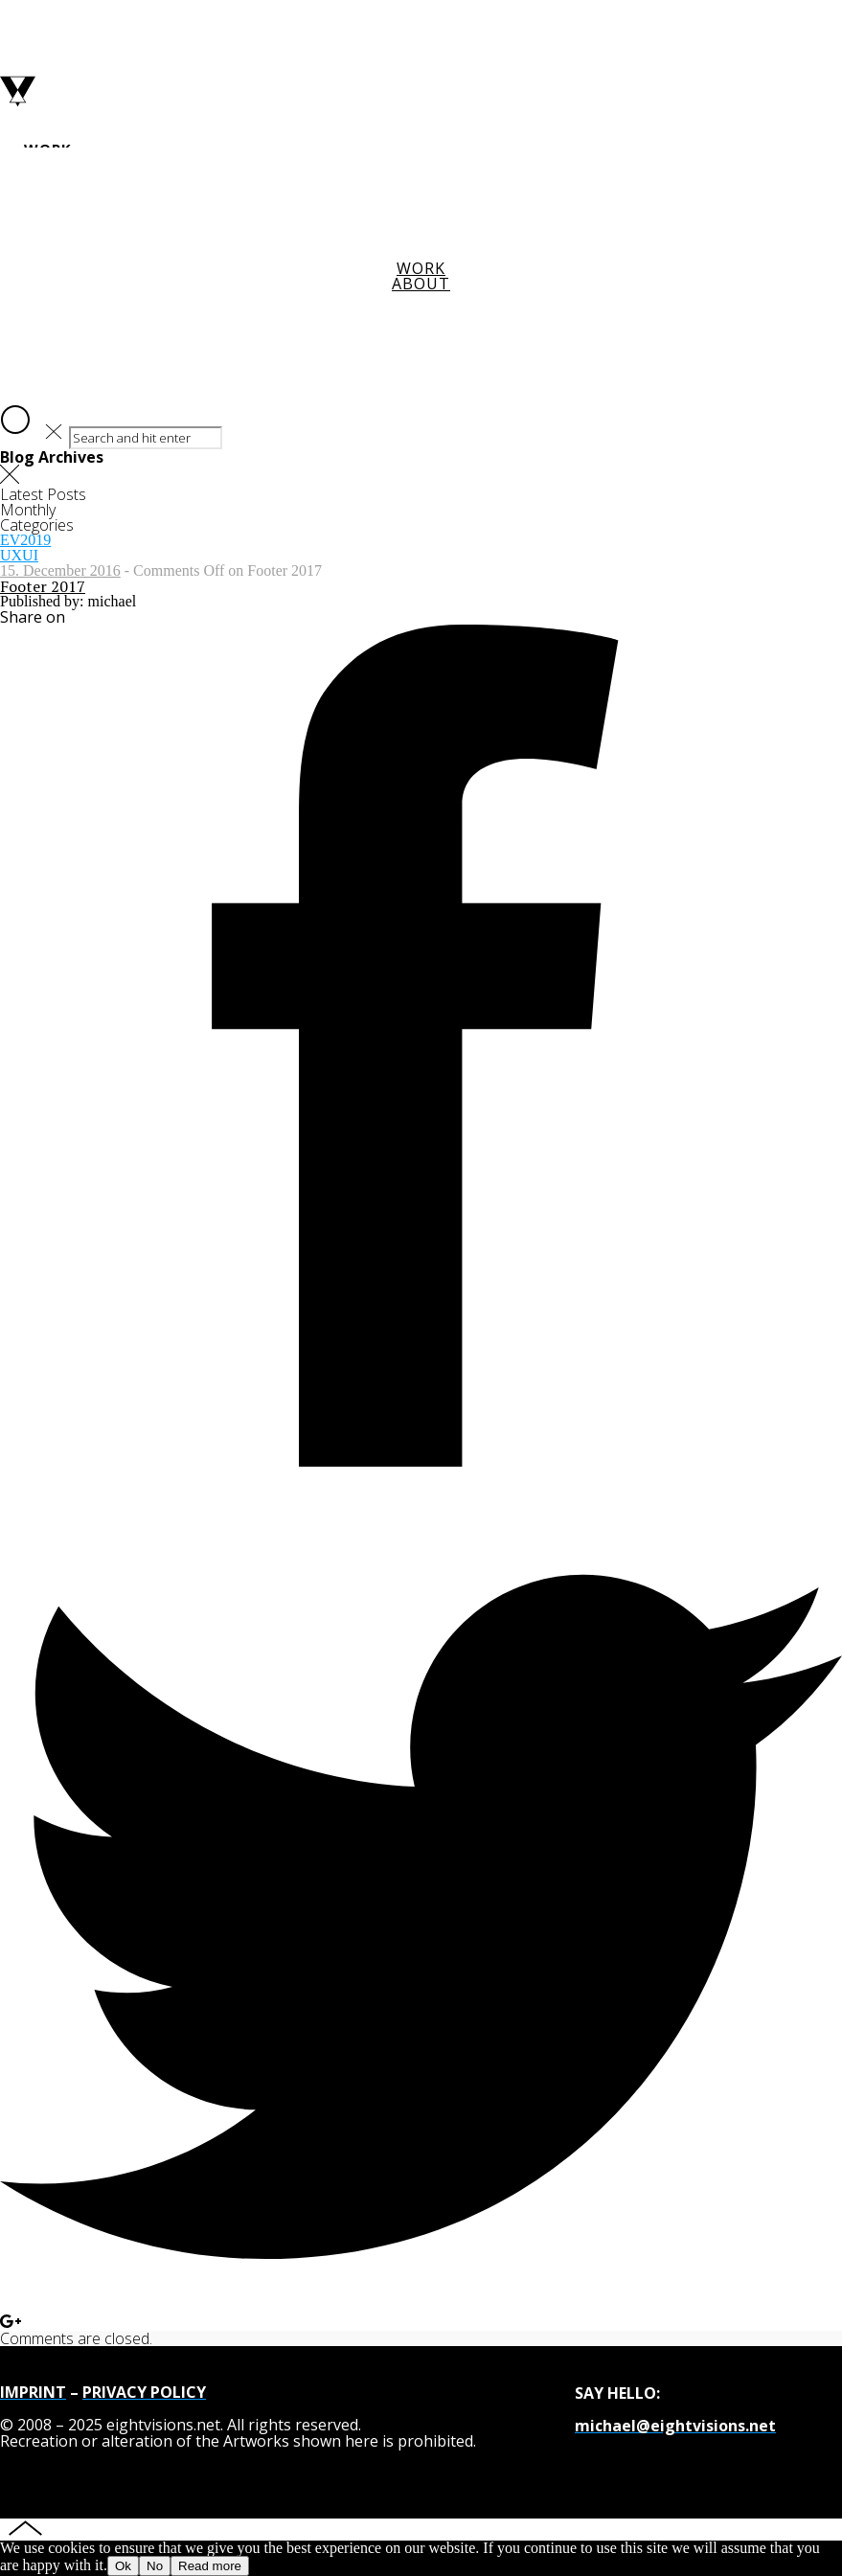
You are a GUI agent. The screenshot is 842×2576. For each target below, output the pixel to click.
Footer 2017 (42, 586)
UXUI (19, 555)
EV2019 (25, 540)
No (155, 2566)
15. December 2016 (60, 570)
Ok (123, 2566)
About (421, 283)
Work (421, 268)
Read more (209, 2566)
